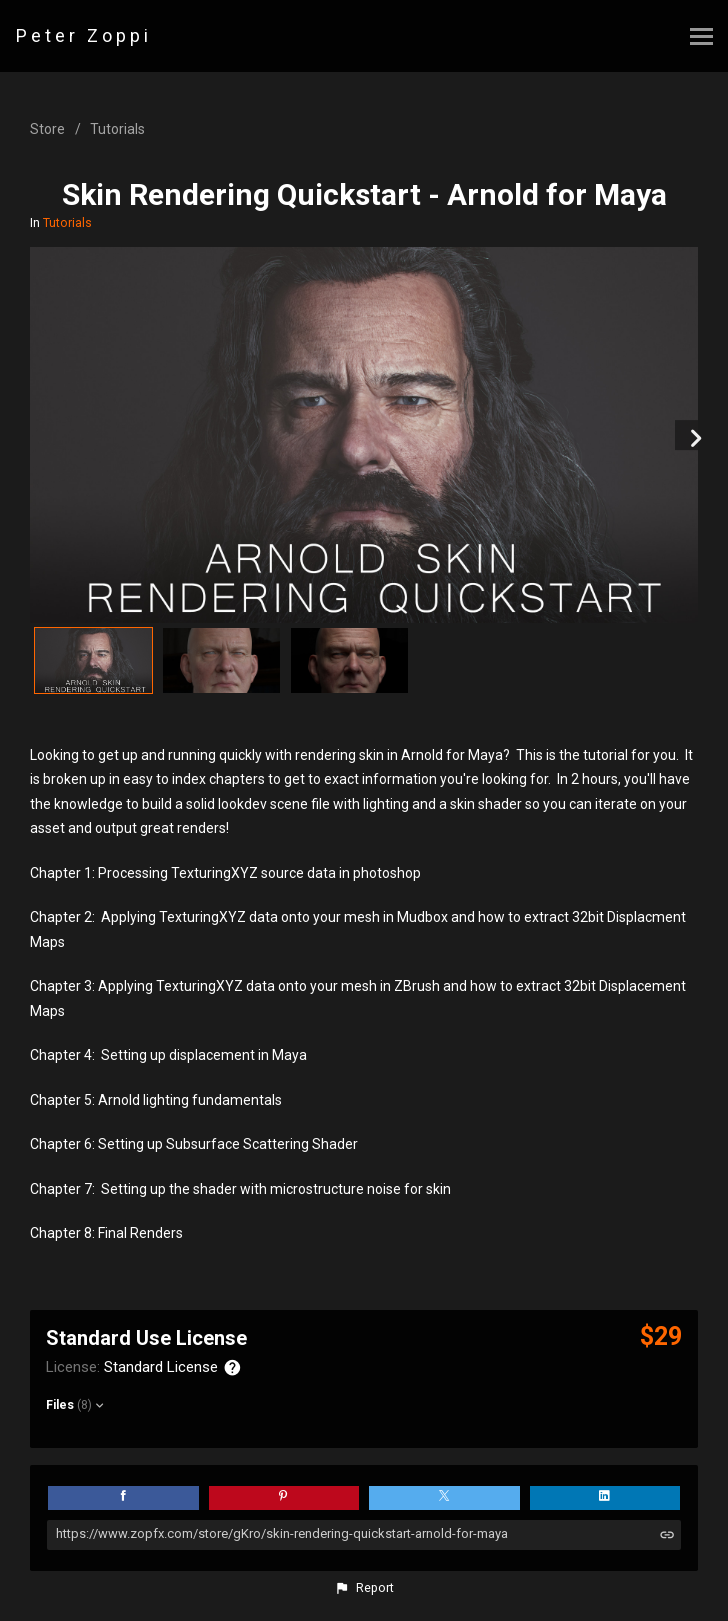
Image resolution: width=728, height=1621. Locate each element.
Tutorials (117, 129)
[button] (364, 1588)
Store (47, 129)
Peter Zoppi (84, 35)
